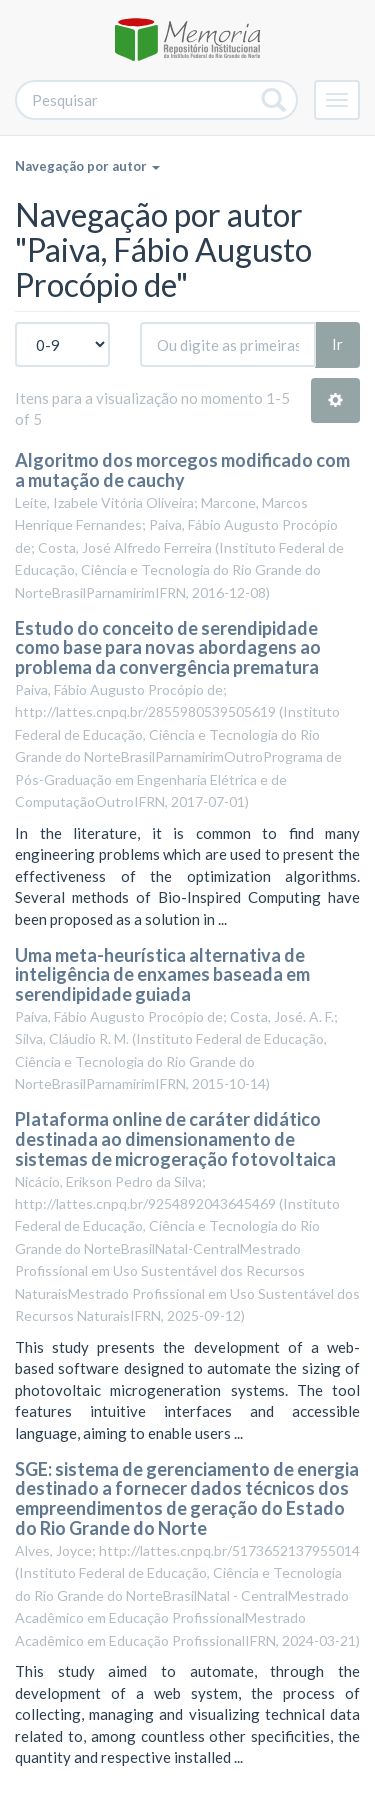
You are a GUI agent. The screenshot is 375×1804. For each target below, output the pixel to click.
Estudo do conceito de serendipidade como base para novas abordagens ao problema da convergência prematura (168, 648)
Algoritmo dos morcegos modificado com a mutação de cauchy (182, 470)
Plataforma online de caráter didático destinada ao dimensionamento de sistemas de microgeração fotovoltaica (175, 1139)
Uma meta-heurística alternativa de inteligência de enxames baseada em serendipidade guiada (162, 975)
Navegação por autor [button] (87, 166)
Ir (337, 344)
